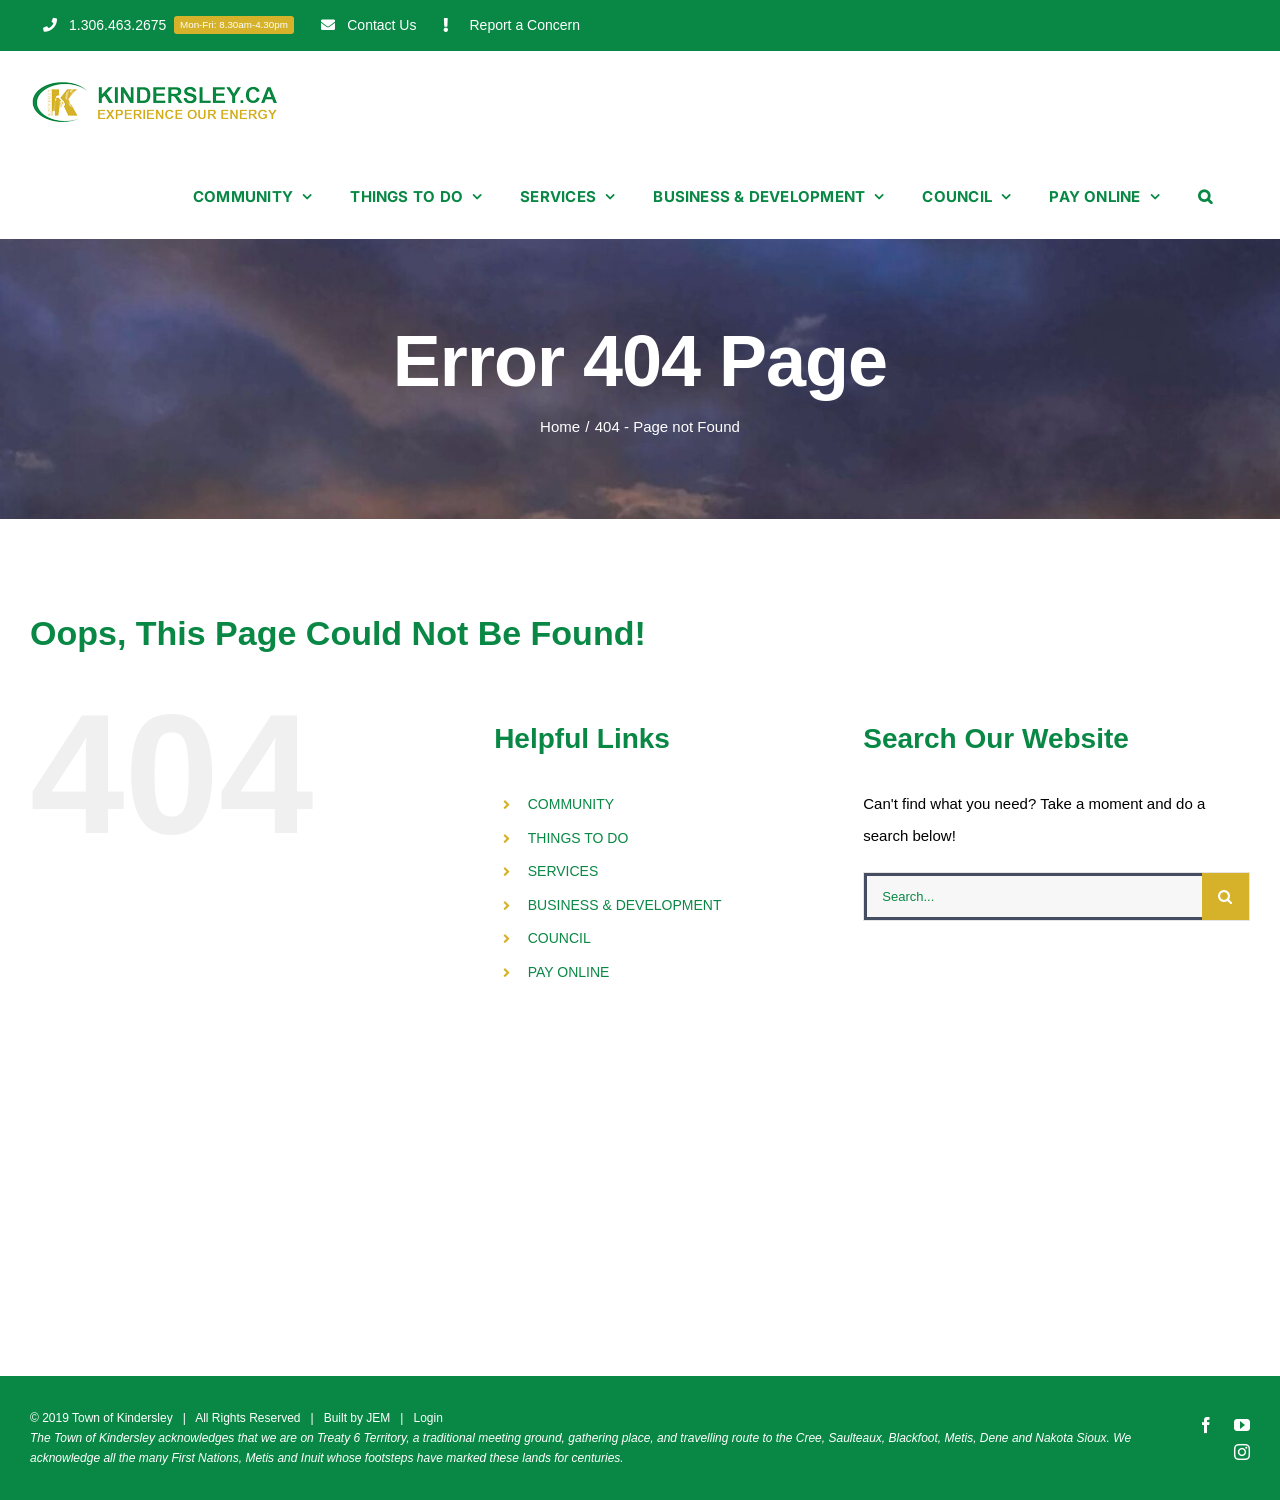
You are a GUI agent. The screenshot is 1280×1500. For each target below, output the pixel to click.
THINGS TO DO (578, 838)
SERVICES (563, 871)
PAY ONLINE (569, 972)
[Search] (1225, 896)
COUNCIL (559, 938)
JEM (378, 1418)
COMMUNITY (571, 804)
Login (427, 1418)
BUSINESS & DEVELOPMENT (625, 905)
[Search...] (1033, 896)
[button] (1205, 196)
